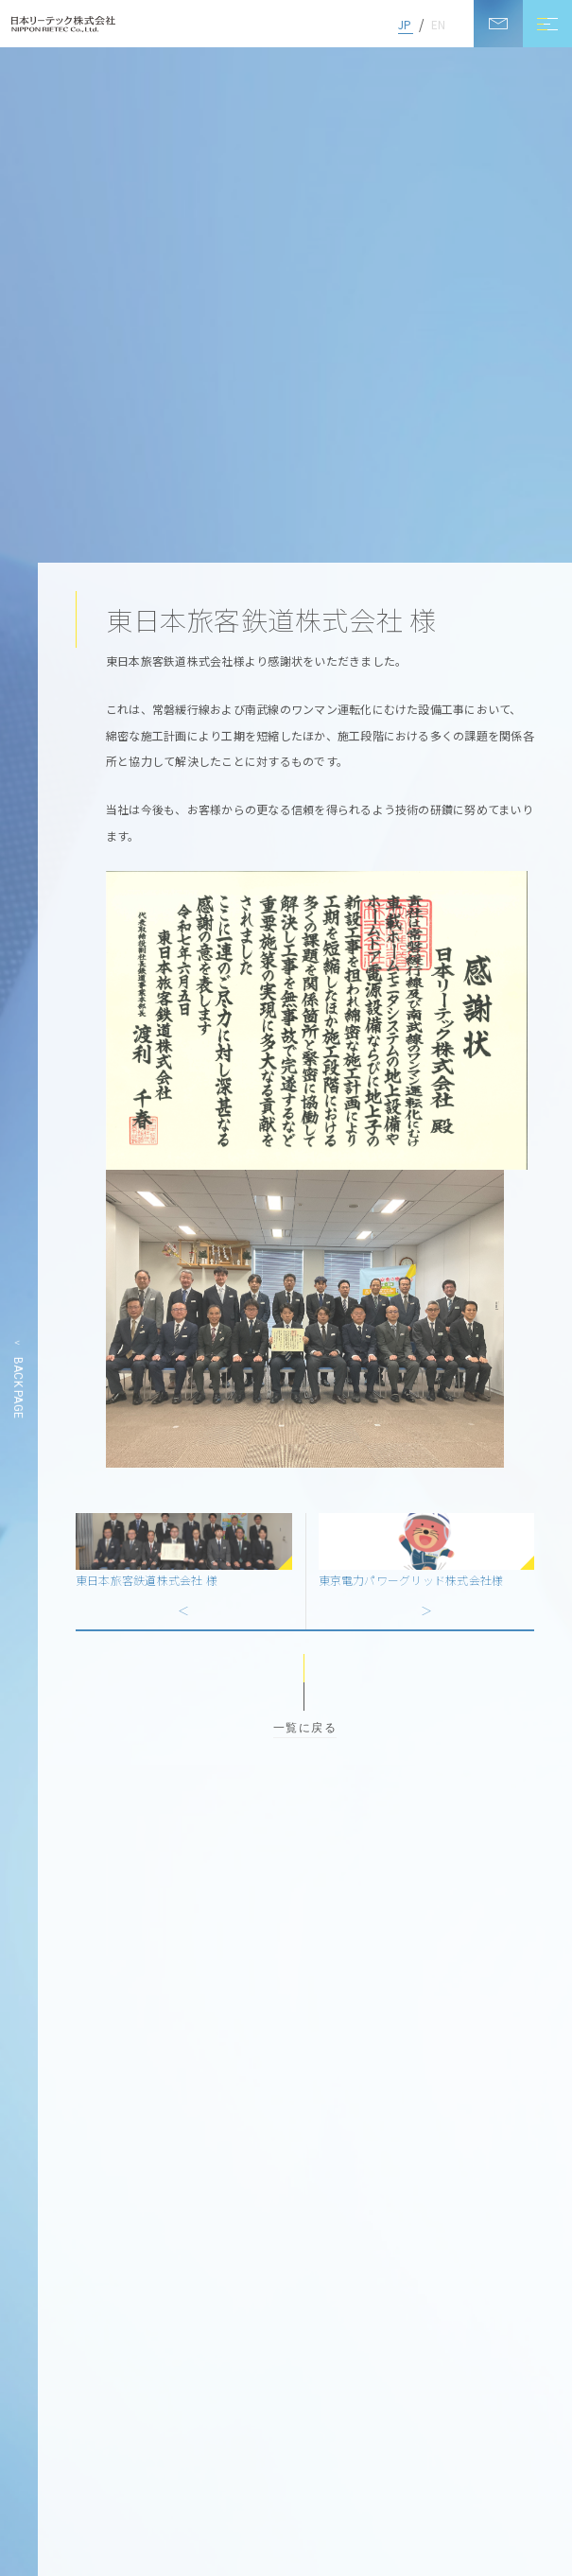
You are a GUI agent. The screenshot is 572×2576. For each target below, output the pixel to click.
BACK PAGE (17, 1388)
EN (438, 24)
